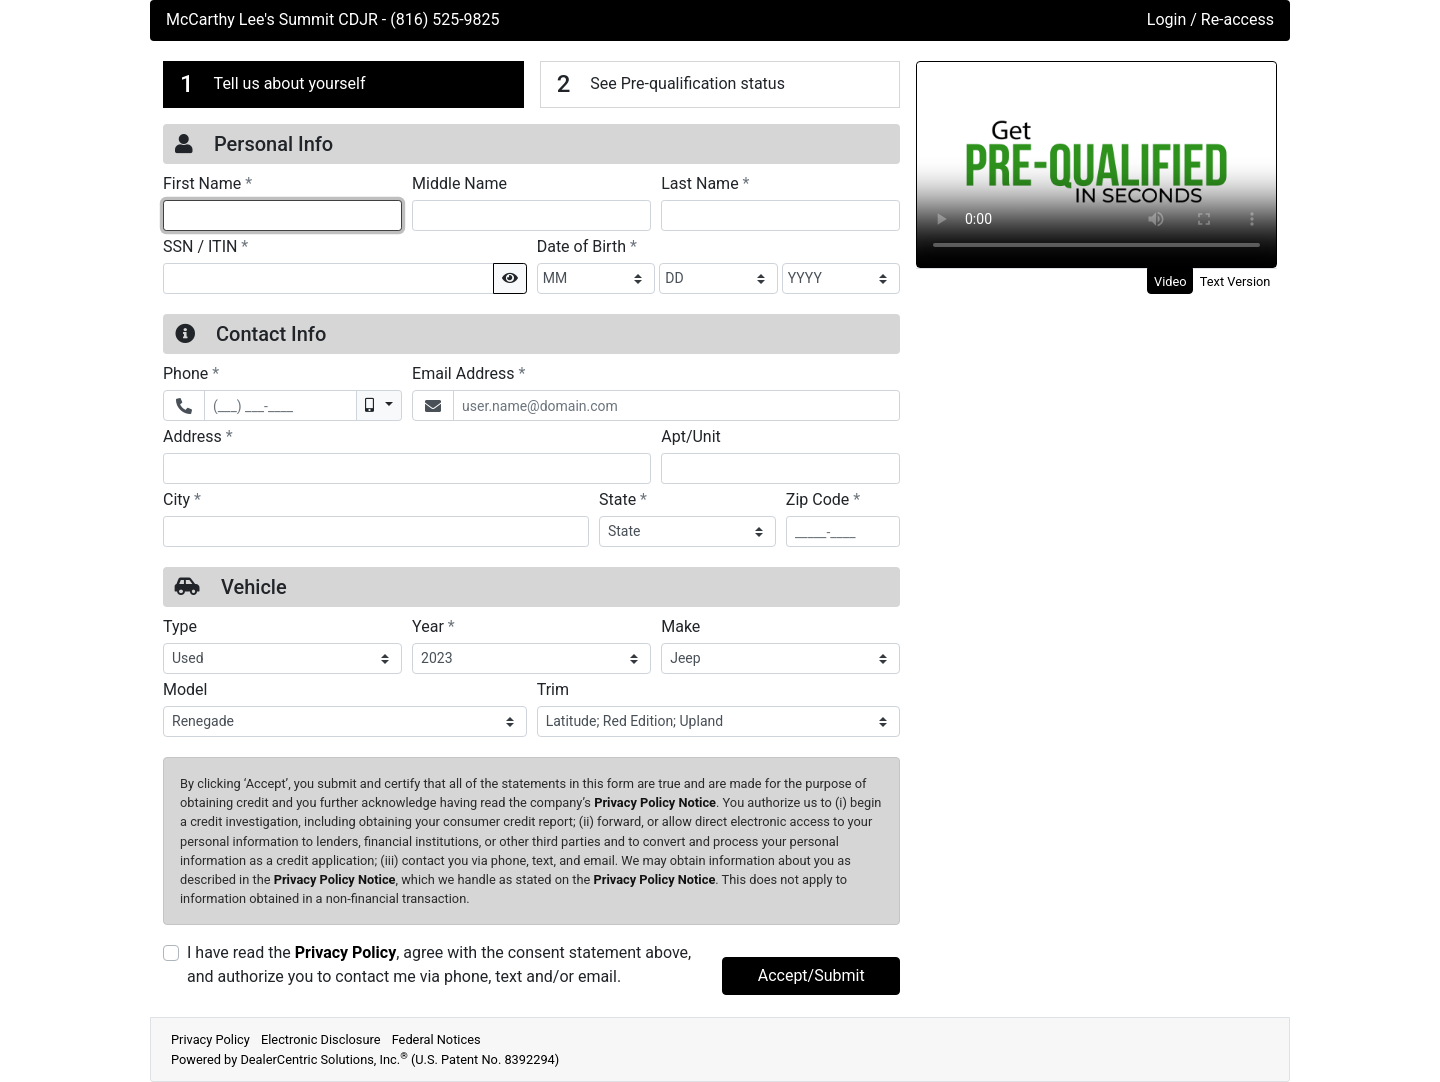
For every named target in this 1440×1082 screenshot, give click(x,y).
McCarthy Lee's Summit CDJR (274, 19)
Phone (191, 373)
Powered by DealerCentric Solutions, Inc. (365, 1059)
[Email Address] (676, 405)
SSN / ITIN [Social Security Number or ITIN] (205, 246)
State (623, 499)
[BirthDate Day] (718, 278)
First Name (207, 183)
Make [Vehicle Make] (680, 626)
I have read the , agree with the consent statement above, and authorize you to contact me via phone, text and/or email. (439, 964)
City (182, 499)
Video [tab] (1170, 281)
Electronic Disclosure (321, 1039)
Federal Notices (436, 1039)
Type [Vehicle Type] (180, 626)
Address (198, 436)
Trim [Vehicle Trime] (553, 689)
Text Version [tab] (1235, 281)
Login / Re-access (1210, 19)
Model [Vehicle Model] (185, 689)
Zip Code (823, 499)
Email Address (468, 373)
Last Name (705, 183)
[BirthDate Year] (841, 278)
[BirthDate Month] (596, 278)
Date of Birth (587, 246)
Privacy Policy (345, 952)
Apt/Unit (691, 436)
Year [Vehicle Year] (433, 626)
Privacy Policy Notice (655, 802)
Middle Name (459, 183)
